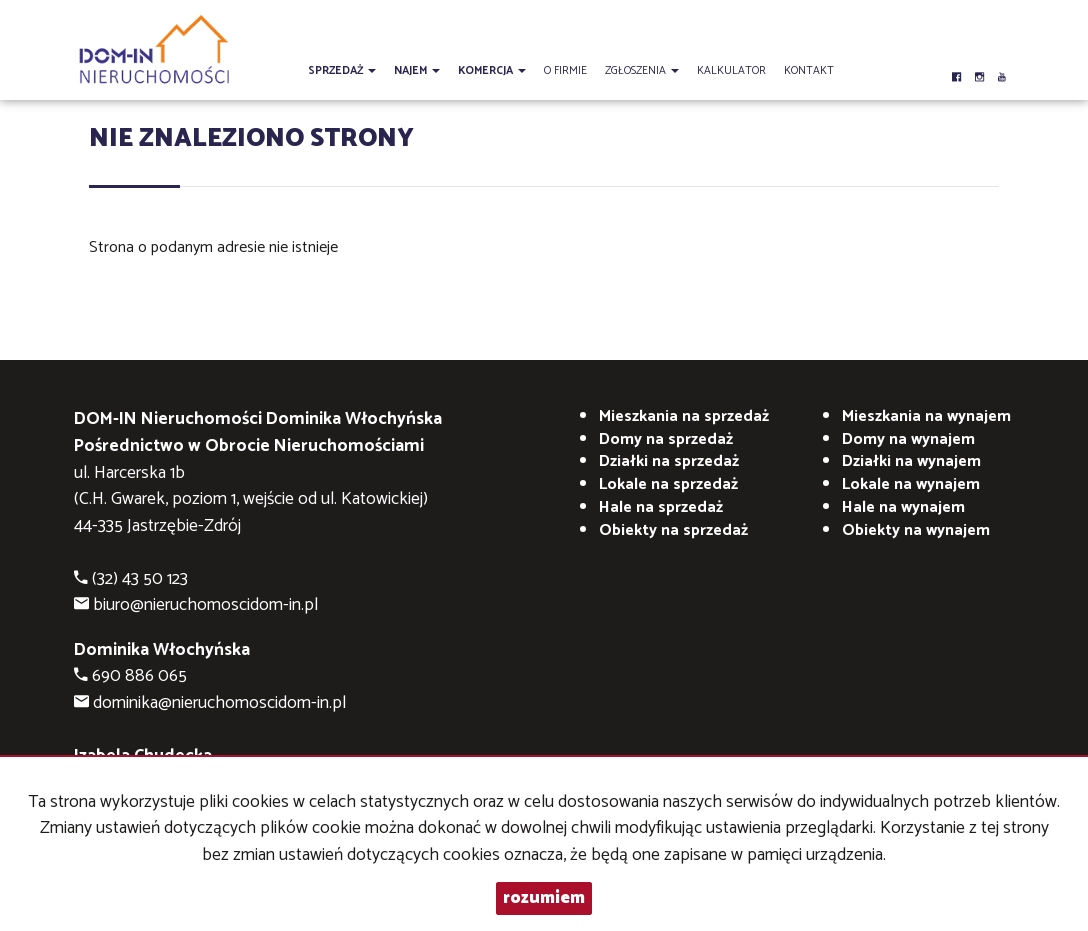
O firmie (565, 71)
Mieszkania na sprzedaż (684, 416)
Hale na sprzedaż (661, 507)
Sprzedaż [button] (342, 71)
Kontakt (809, 71)
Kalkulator (731, 71)
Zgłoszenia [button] (642, 71)
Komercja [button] (492, 71)
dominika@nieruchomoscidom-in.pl (219, 703)
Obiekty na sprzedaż (673, 530)
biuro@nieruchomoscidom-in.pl (205, 605)
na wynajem (926, 416)
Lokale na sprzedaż (668, 484)
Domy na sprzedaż (666, 439)
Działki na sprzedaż (669, 461)
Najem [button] (417, 71)
